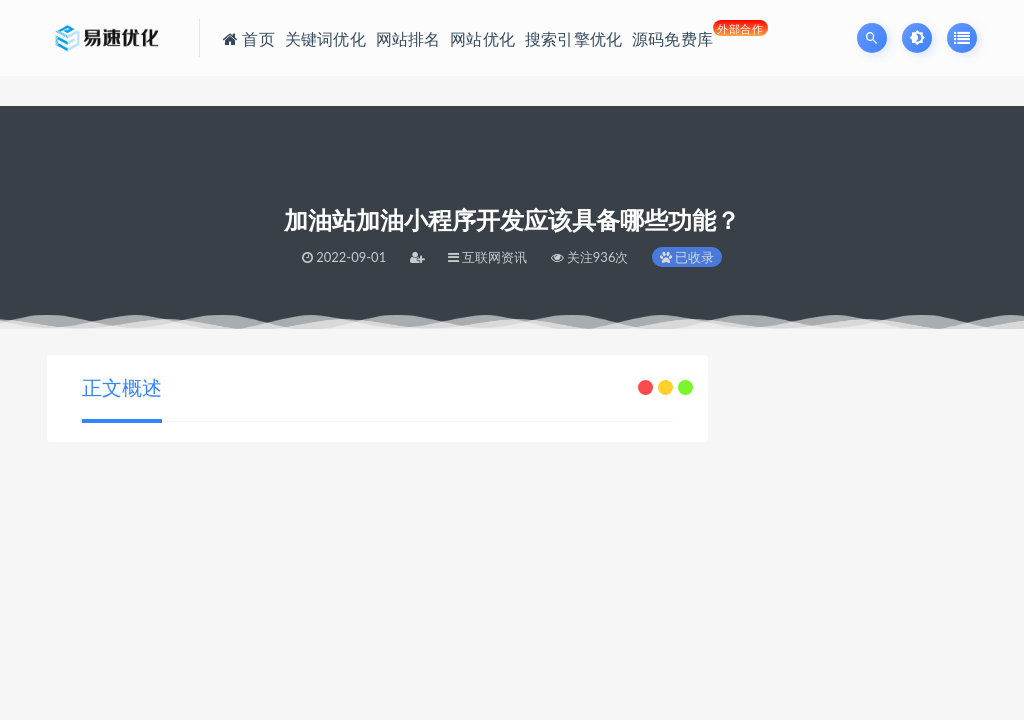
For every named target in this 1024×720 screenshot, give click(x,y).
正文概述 (122, 387)
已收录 (687, 257)
